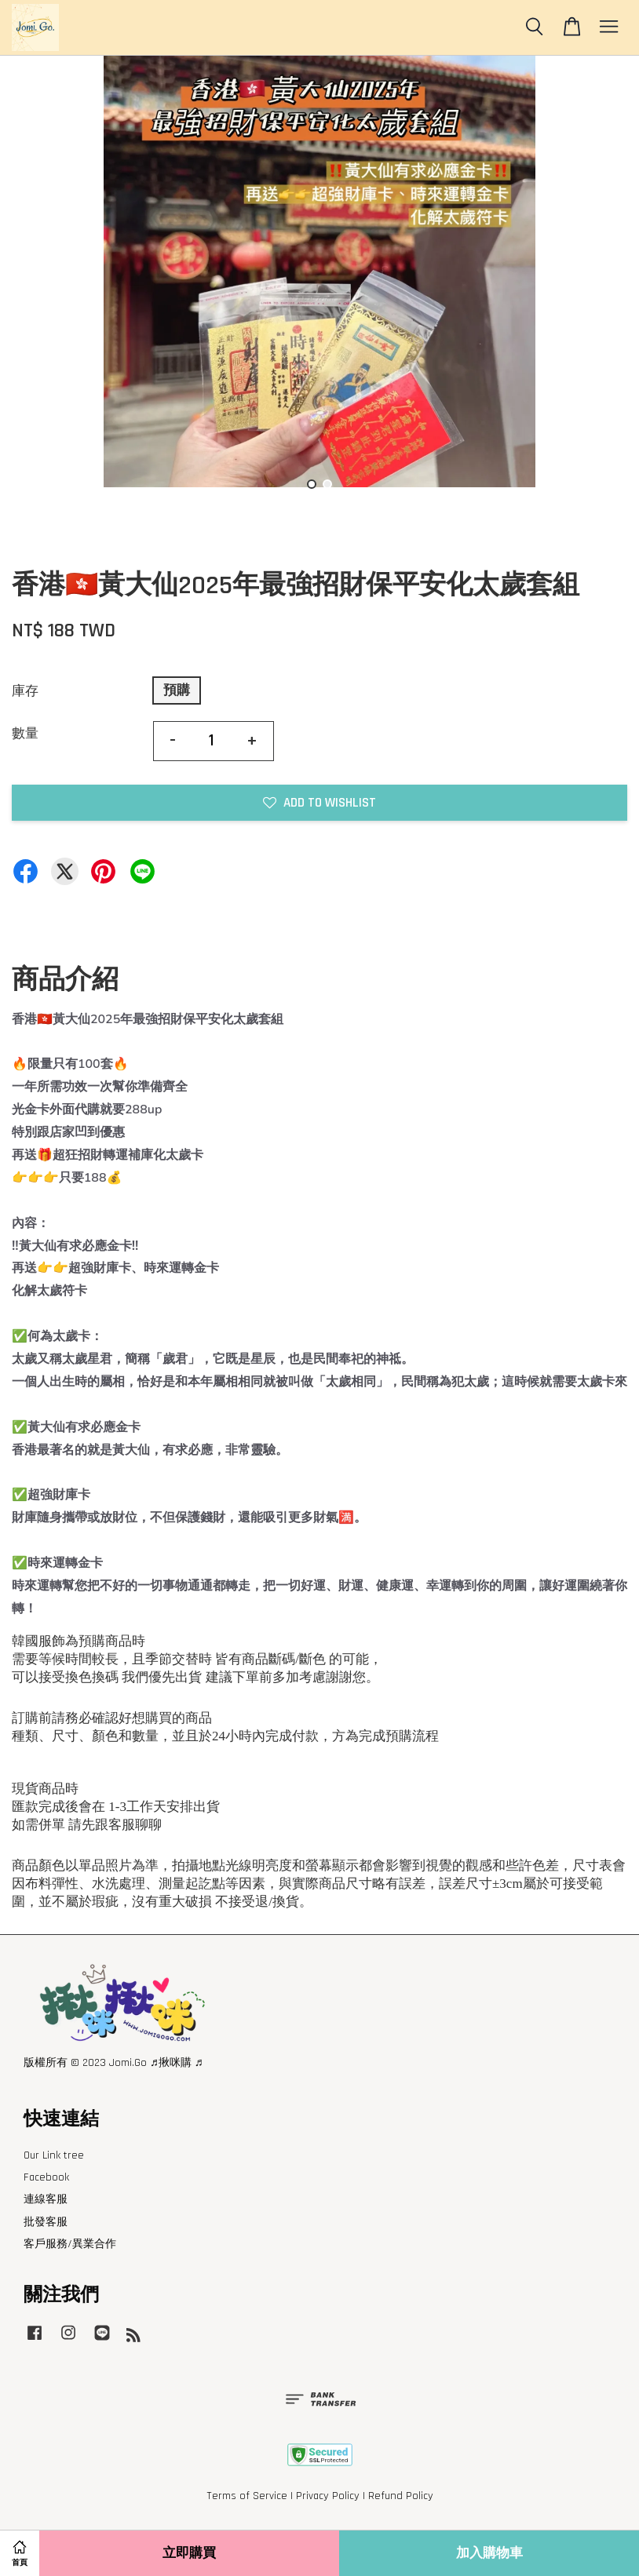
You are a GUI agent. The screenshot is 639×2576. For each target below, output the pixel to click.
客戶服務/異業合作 (70, 2244)
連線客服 (46, 2199)
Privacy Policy (328, 2496)
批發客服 (46, 2222)
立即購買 (189, 2553)
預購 (176, 690)
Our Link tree (54, 2155)
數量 (25, 733)
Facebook (46, 2177)
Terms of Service (246, 2496)
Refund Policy (400, 2496)
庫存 (25, 691)
